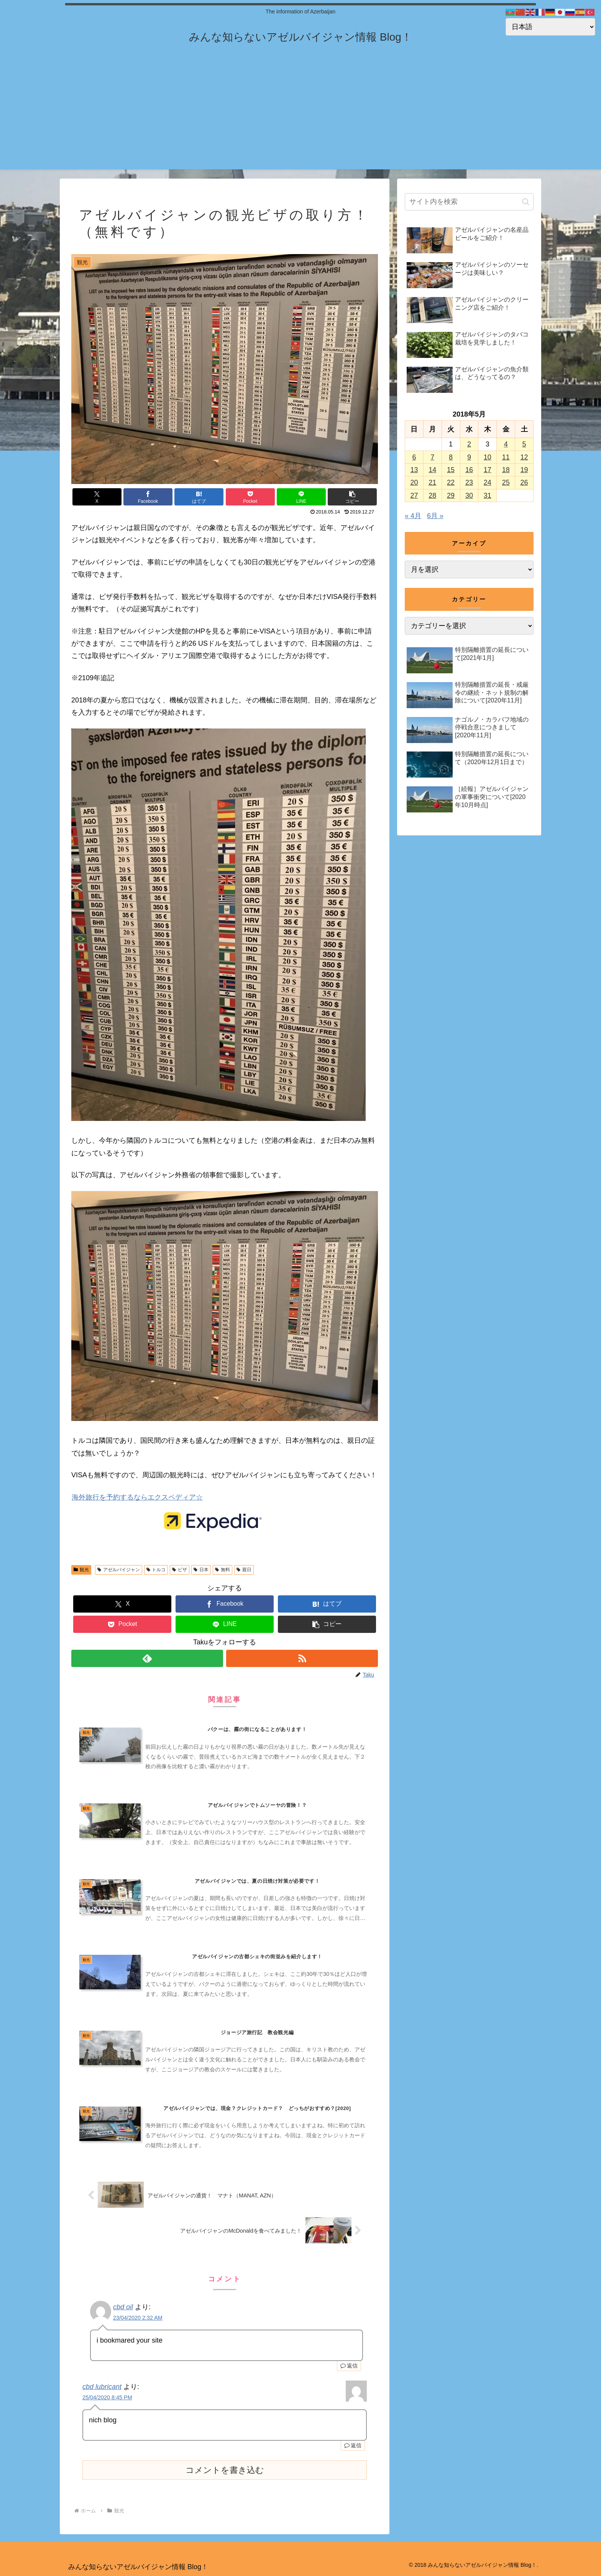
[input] (469, 201)
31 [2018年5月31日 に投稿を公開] (487, 495)
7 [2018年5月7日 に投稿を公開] (432, 457)
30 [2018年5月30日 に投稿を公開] (469, 495)
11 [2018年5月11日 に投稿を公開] (506, 457)
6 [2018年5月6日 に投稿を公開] (414, 457)
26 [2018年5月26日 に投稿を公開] (524, 482)
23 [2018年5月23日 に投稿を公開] (469, 482)
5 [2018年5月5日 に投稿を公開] (524, 444)
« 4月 (413, 516)
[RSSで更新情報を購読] (302, 1658)
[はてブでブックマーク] (198, 496)
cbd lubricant (102, 2387)
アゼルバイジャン (118, 1569)
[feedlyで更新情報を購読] (147, 1658)
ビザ (179, 1569)
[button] (352, 496)
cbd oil (123, 2307)
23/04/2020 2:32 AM (138, 2318)
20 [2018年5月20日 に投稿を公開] (414, 482)
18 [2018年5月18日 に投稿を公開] (506, 470)
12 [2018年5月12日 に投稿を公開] (524, 457)
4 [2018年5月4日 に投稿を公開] (506, 444)
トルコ (156, 1569)
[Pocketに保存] (250, 496)
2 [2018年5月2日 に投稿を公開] (469, 444)
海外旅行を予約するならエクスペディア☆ (137, 1497)
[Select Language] (550, 27)
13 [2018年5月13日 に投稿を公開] (414, 470)
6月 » (435, 516)
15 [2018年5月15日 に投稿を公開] (451, 470)
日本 (201, 1569)
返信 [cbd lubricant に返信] (352, 2445)
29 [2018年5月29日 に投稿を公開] (451, 495)
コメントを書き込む (225, 2470)
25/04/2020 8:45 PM (107, 2397)
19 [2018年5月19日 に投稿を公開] (524, 470)
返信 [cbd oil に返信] (349, 2366)
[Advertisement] (300, 115)
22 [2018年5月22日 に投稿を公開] (451, 482)
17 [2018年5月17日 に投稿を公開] (487, 470)
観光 (81, 1569)
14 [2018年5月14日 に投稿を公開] (432, 470)
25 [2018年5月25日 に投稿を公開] (506, 482)
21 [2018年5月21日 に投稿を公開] (432, 482)
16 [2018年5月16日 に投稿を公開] (469, 470)
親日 (243, 1569)
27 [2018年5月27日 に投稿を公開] (414, 495)
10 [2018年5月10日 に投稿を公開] (487, 457)
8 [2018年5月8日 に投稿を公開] (451, 457)
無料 (222, 1569)
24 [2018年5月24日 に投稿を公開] (487, 482)
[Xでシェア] (97, 496)
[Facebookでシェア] (147, 496)
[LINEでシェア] (301, 496)
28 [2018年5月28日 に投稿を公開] (432, 495)
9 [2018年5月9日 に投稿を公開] (469, 457)
